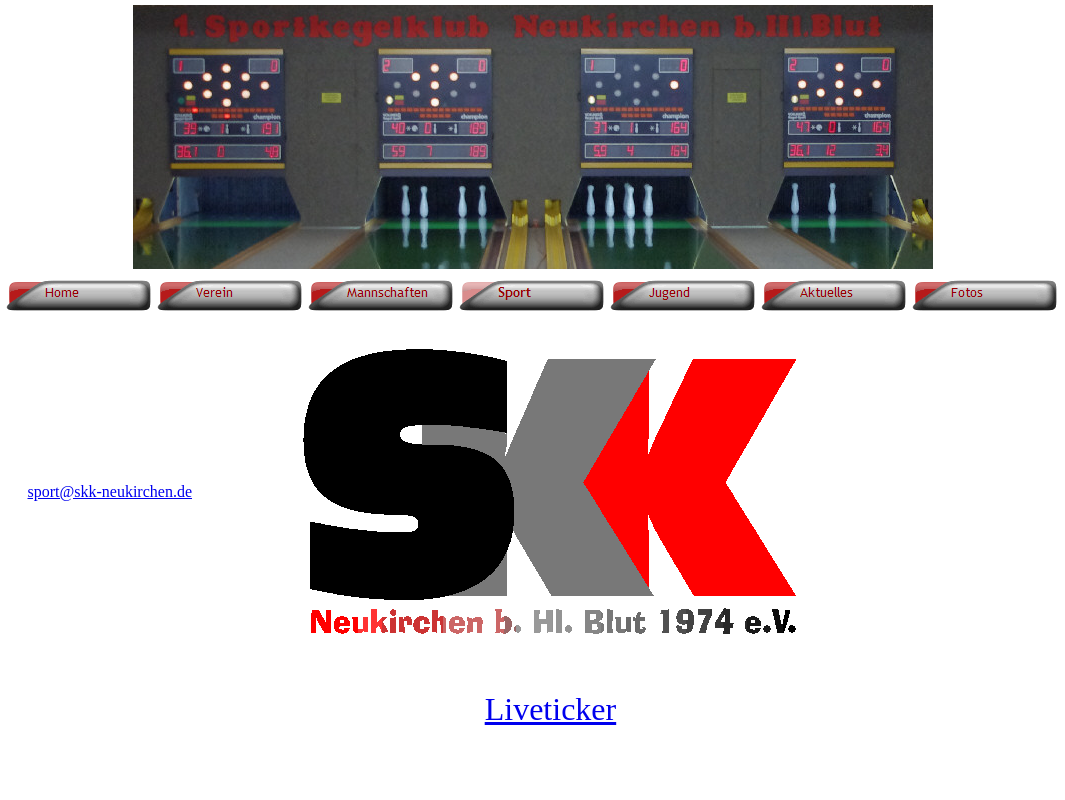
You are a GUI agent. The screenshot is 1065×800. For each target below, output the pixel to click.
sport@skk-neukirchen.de (110, 491)
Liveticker (550, 709)
